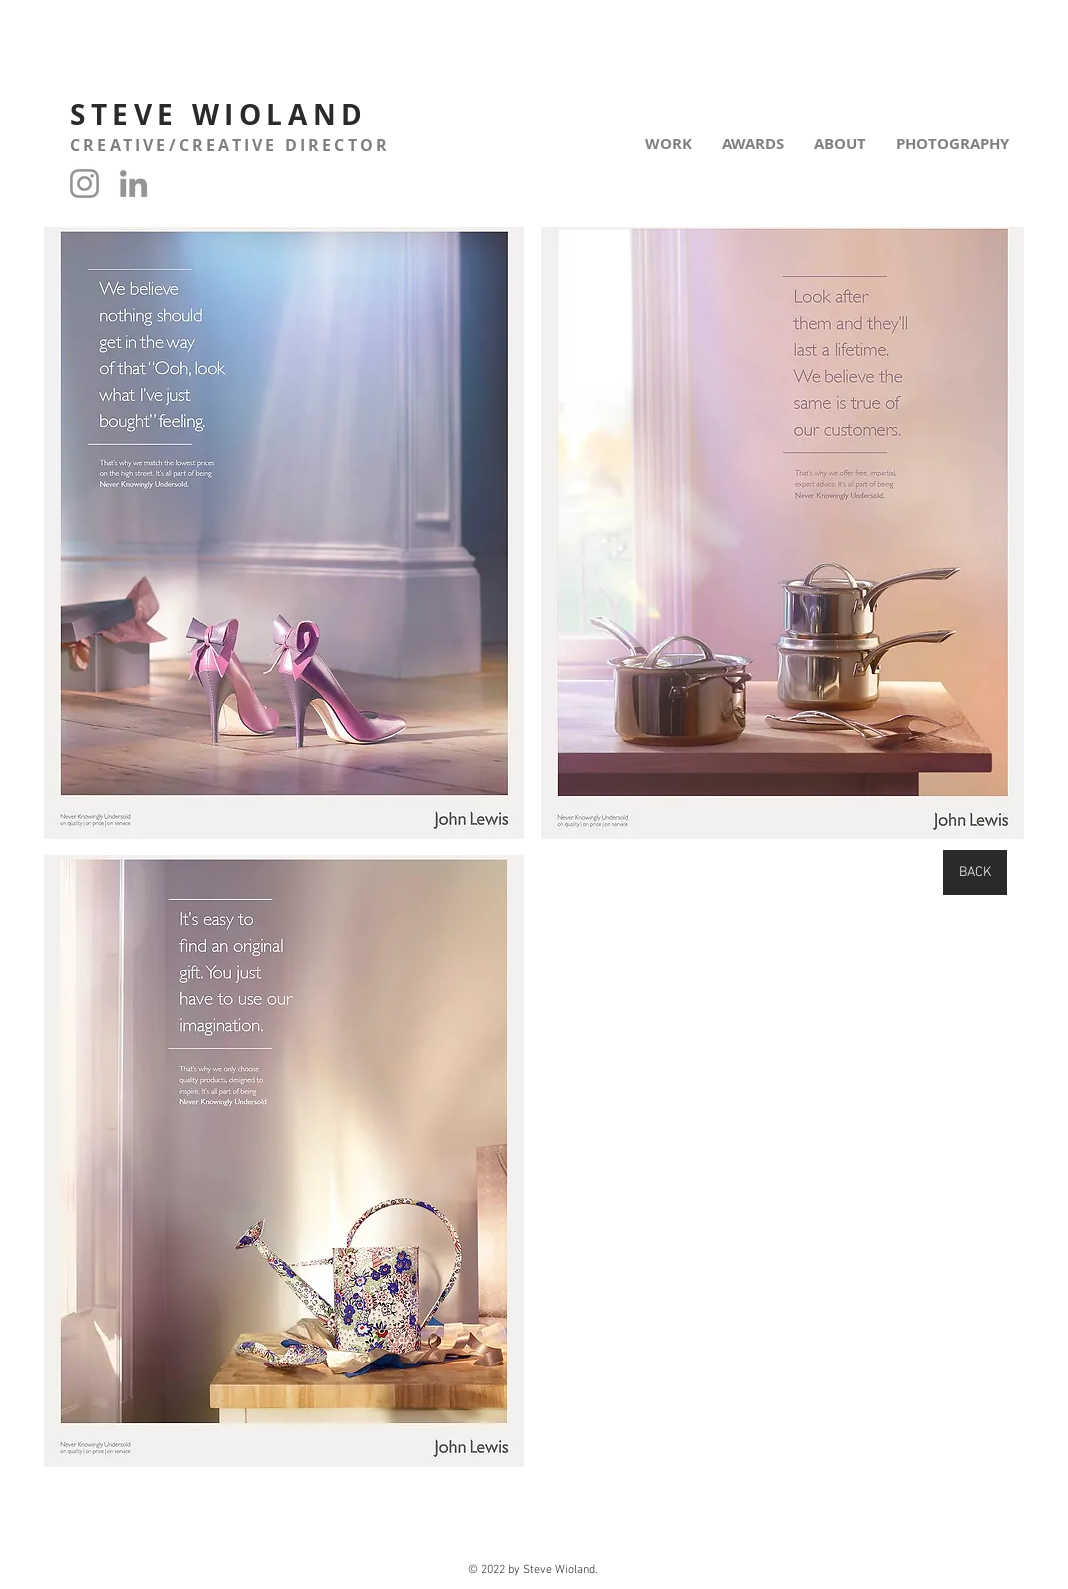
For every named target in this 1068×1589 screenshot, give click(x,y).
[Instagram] (84, 183)
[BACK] (975, 872)
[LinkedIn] (133, 183)
